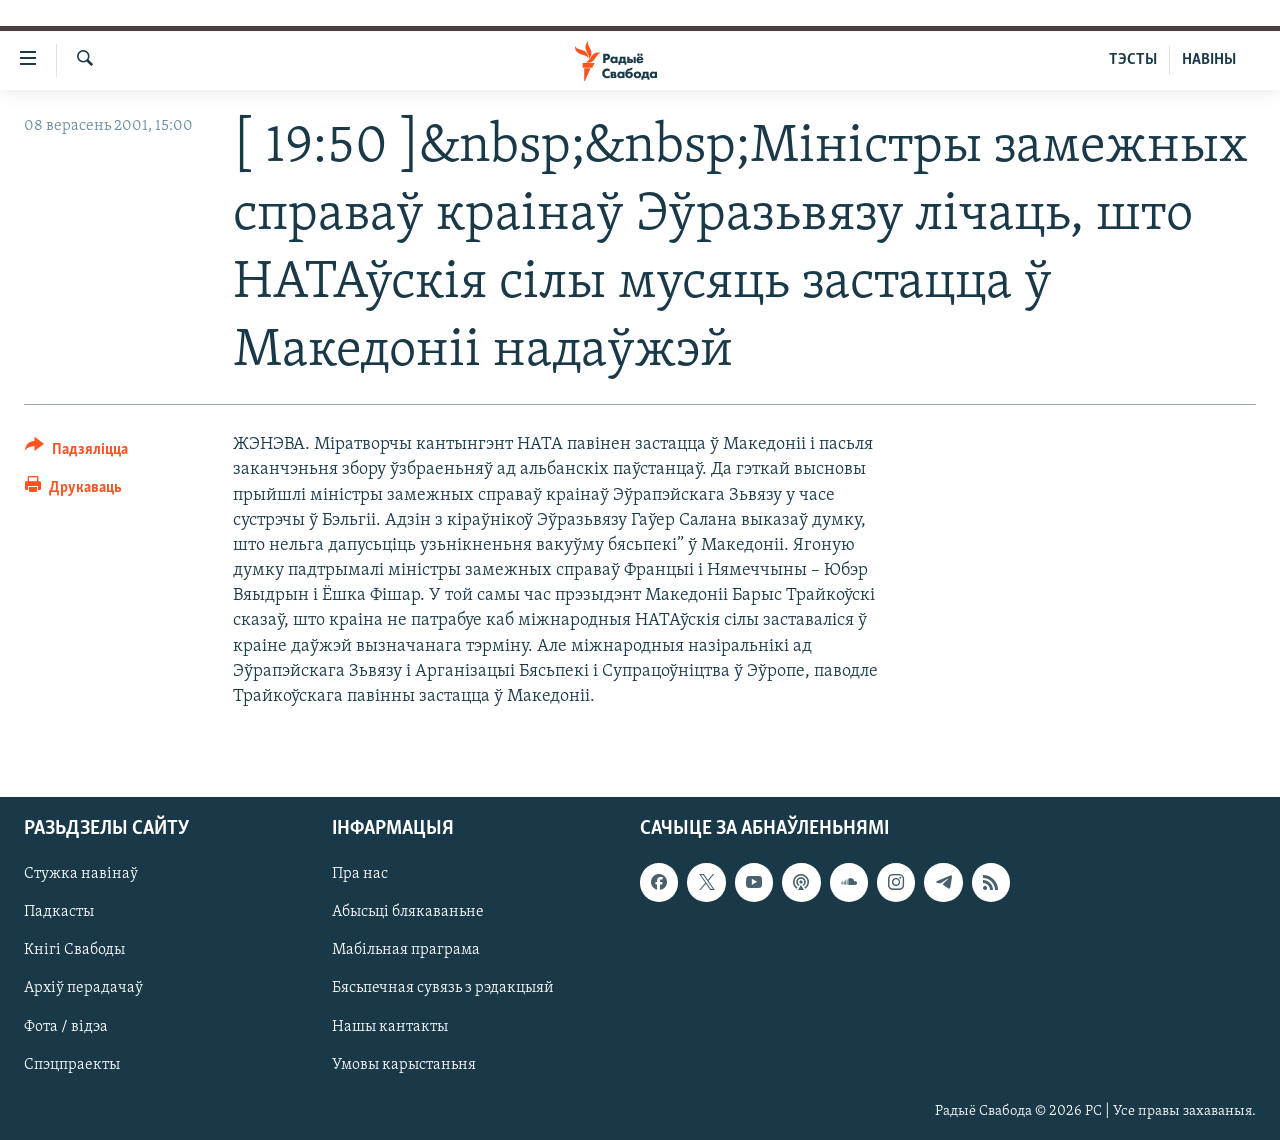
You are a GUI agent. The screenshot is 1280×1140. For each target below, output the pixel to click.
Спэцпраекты (72, 1065)
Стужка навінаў (81, 875)
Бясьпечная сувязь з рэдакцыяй (443, 989)
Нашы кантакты (390, 1027)
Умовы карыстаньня (404, 1065)
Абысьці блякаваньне (408, 913)
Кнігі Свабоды (74, 951)
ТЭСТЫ (1133, 60)
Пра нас (360, 875)
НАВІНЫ (1209, 60)
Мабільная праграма (406, 951)
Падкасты (59, 913)
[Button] (76, 452)
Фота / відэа (66, 1027)
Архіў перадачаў (83, 989)
